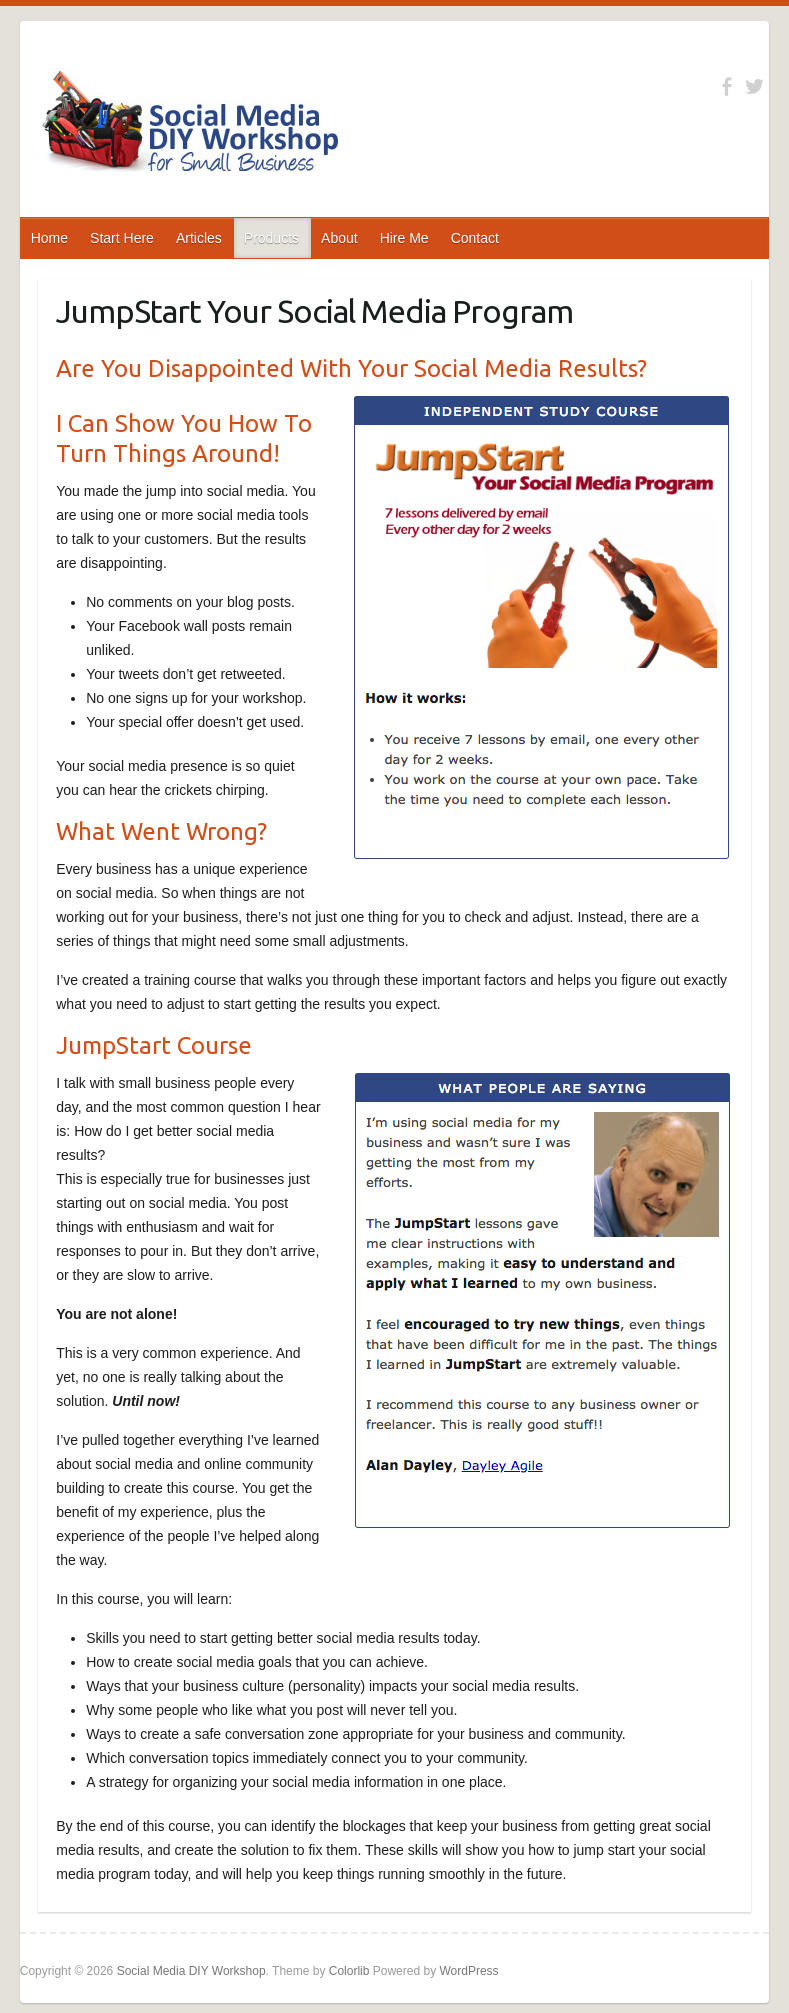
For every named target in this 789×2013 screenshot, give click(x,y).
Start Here (122, 238)
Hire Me (404, 238)
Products (271, 238)
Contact (475, 238)
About (339, 238)
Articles (199, 238)
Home (49, 238)
